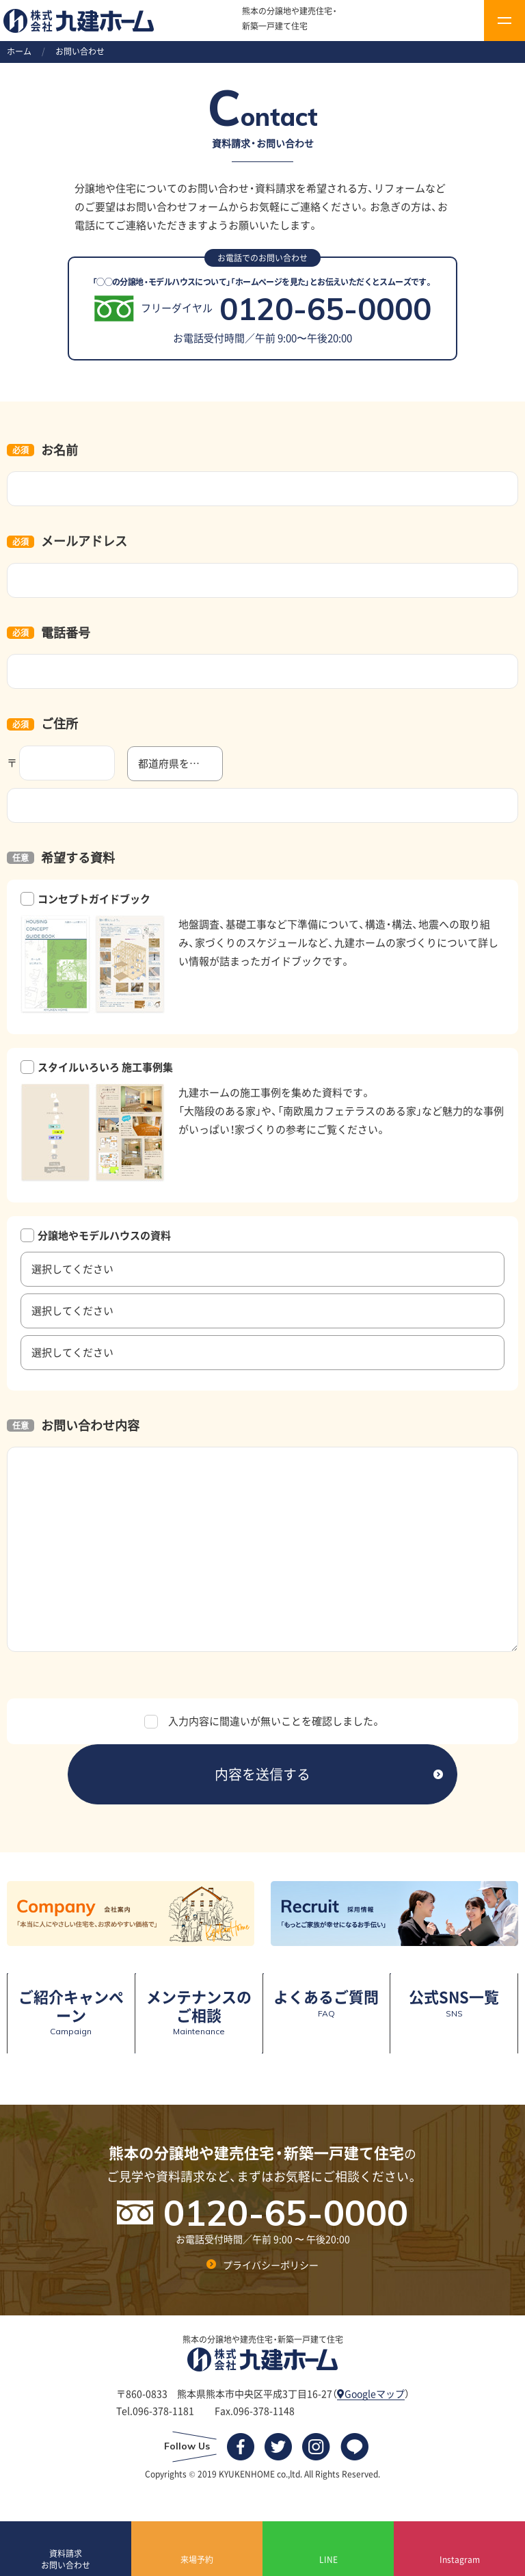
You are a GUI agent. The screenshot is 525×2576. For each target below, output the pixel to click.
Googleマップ (371, 2393)
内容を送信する (262, 1774)
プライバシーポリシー (271, 2264)
